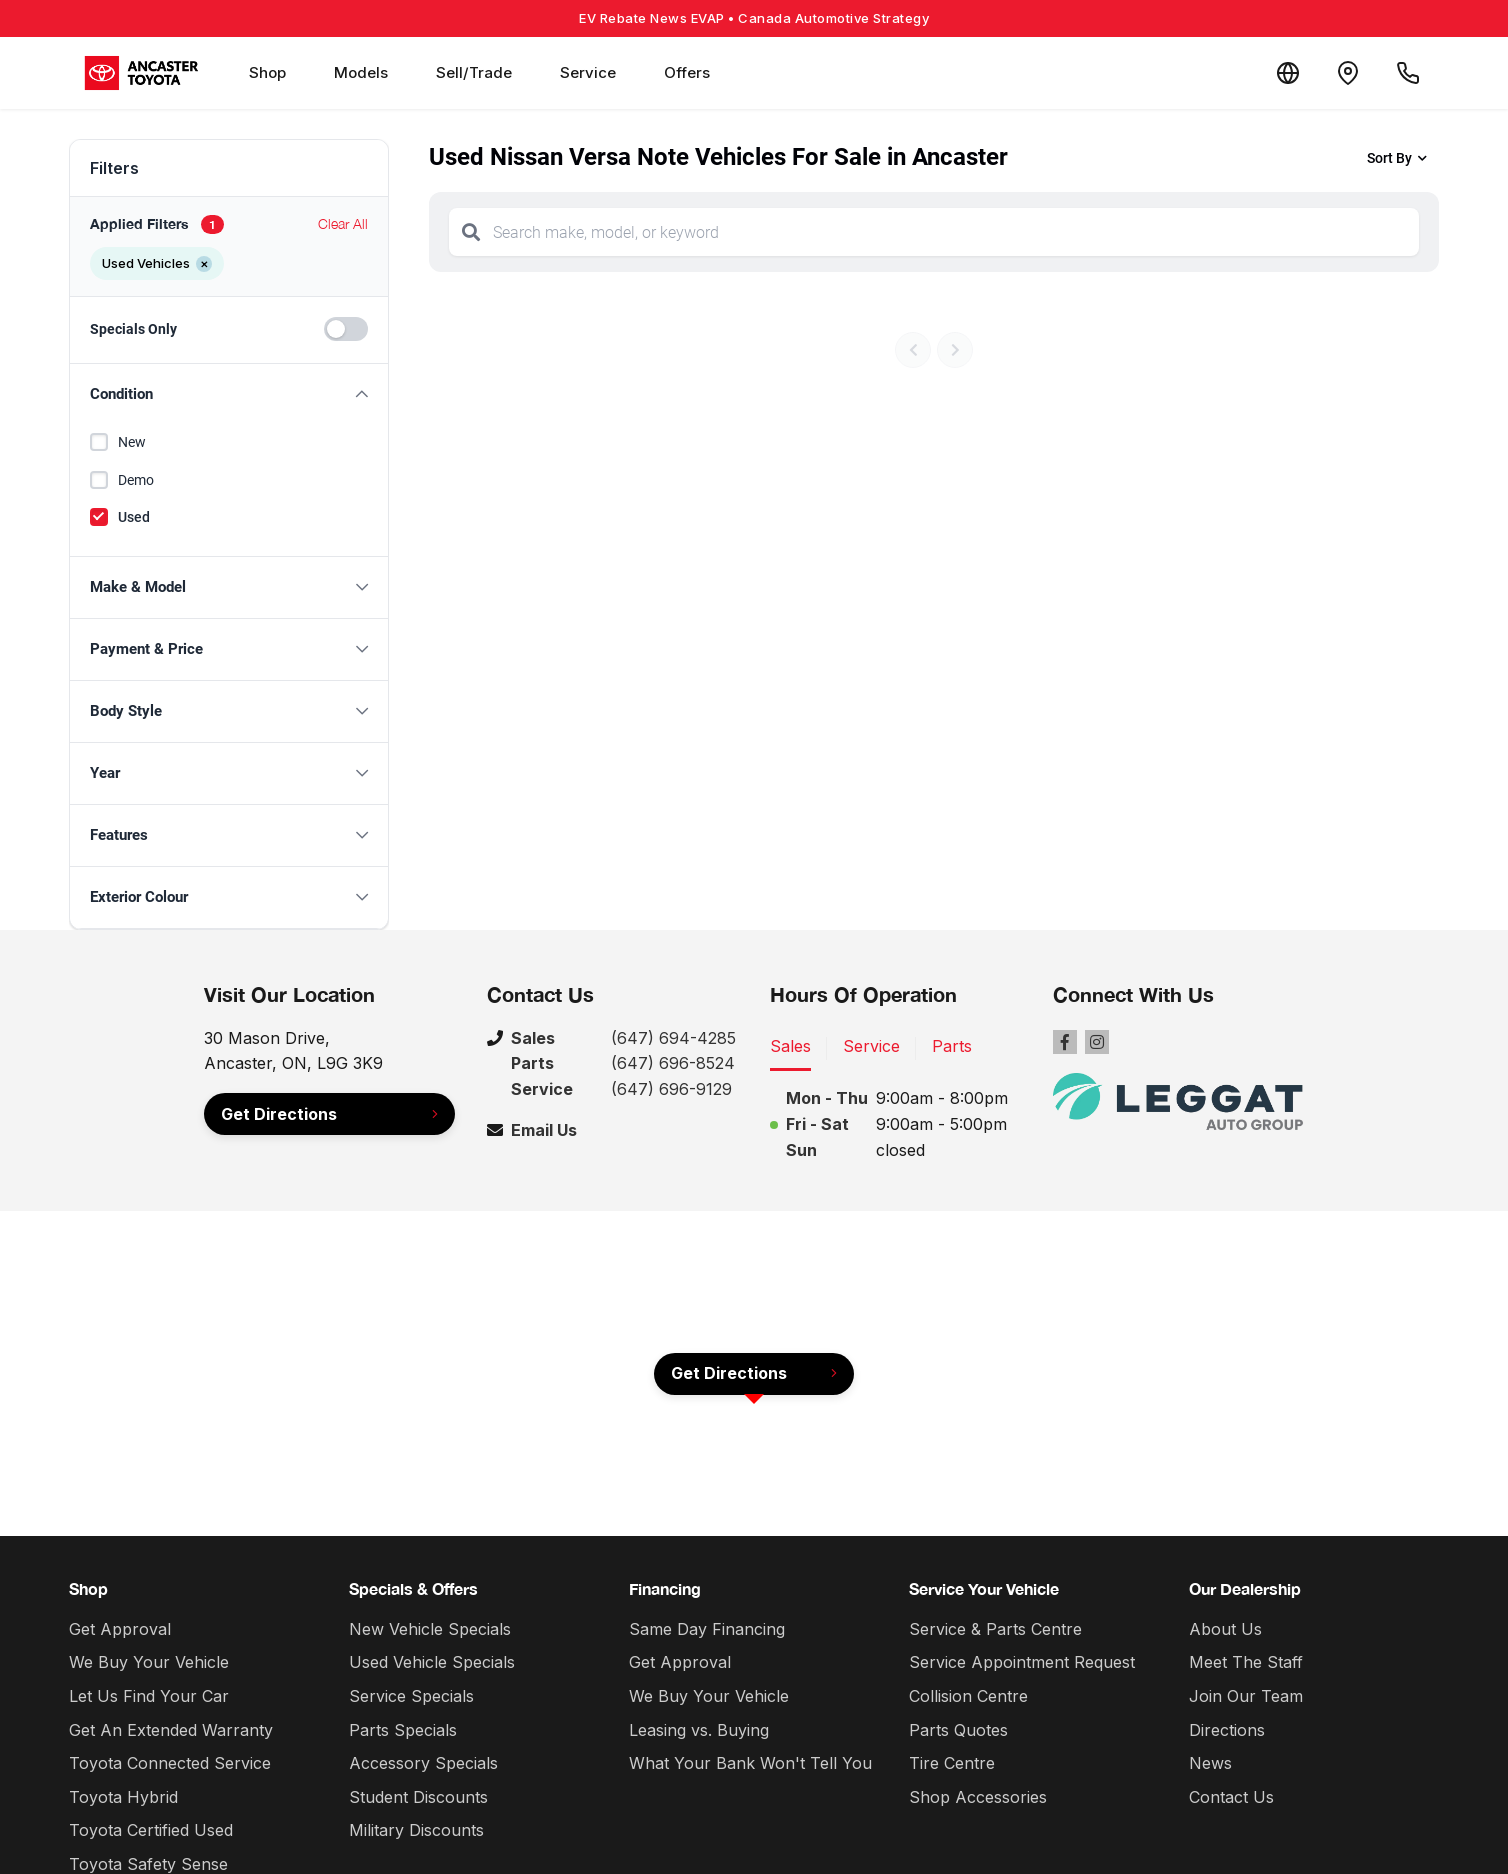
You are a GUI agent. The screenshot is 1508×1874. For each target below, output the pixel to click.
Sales (790, 1046)
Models (361, 72)
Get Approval (120, 1629)
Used (134, 517)
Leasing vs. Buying (699, 1730)
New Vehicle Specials (430, 1629)
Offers (687, 72)
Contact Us (1231, 1797)
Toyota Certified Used (151, 1830)
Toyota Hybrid (123, 1797)
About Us (1225, 1629)
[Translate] (1288, 73)
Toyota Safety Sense (148, 1864)
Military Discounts (416, 1830)
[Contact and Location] (1348, 73)
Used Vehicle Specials (432, 1662)
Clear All (343, 223)
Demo (136, 480)
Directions (1227, 1730)
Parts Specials (403, 1730)
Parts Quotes (958, 1730)
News (1210, 1763)
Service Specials (411, 1696)
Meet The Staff (1246, 1662)
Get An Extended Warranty (171, 1730)
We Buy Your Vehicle (149, 1662)
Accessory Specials (423, 1763)
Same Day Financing (707, 1629)
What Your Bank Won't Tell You (750, 1763)
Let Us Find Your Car (149, 1696)
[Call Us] (1408, 73)
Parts (952, 1046)
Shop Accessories (978, 1797)
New (132, 442)
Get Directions (279, 1114)
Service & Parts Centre (995, 1629)
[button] (229, 394)
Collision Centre (968, 1696)
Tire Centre (952, 1763)
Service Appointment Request (1022, 1662)
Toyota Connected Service (170, 1763)
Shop (267, 72)
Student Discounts (418, 1797)
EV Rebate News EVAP (754, 18)
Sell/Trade (474, 72)
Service (588, 72)
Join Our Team (1246, 1696)
